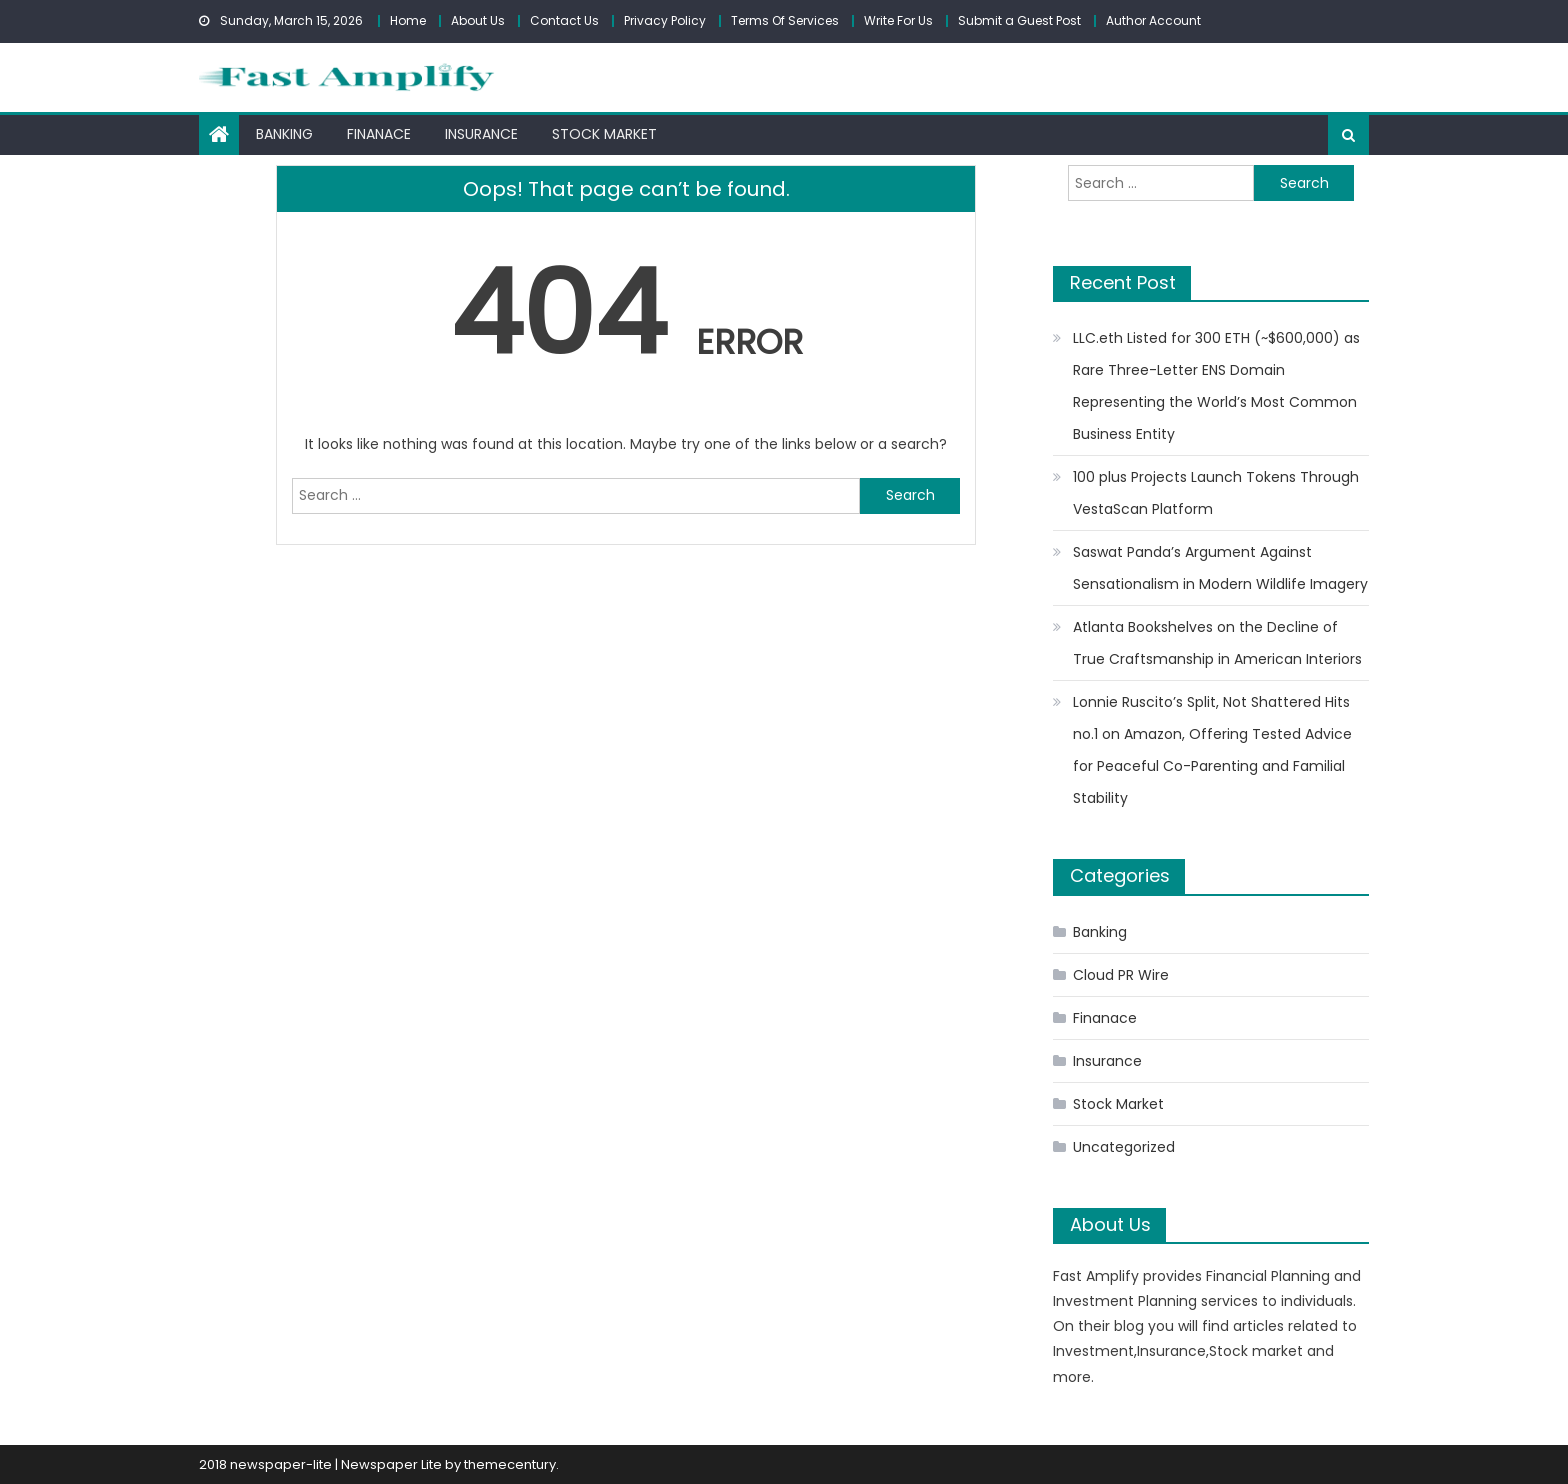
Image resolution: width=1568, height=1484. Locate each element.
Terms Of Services (785, 20)
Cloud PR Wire (1121, 975)
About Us (478, 20)
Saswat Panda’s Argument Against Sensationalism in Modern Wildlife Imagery (1220, 568)
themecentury (510, 1464)
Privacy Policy (665, 20)
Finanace (379, 134)
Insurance (481, 134)
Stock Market (604, 134)
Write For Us (898, 20)
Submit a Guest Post (1019, 20)
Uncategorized (1124, 1147)
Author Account (1153, 20)
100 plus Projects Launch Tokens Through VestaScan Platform (1216, 493)
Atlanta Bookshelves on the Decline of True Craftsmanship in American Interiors (1217, 643)
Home (408, 20)
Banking (284, 134)
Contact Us (564, 20)
